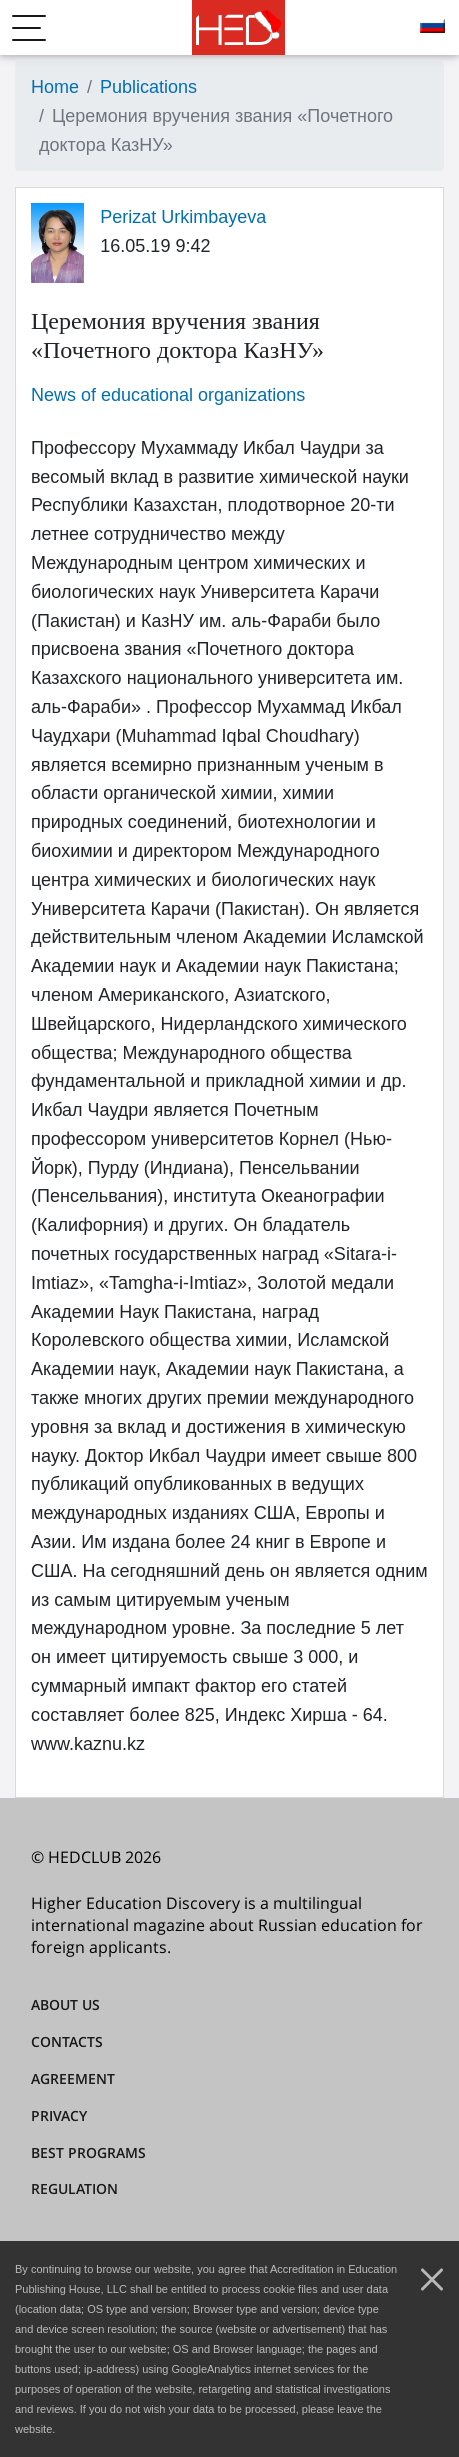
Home (55, 87)
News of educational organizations (168, 395)
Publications (148, 87)
